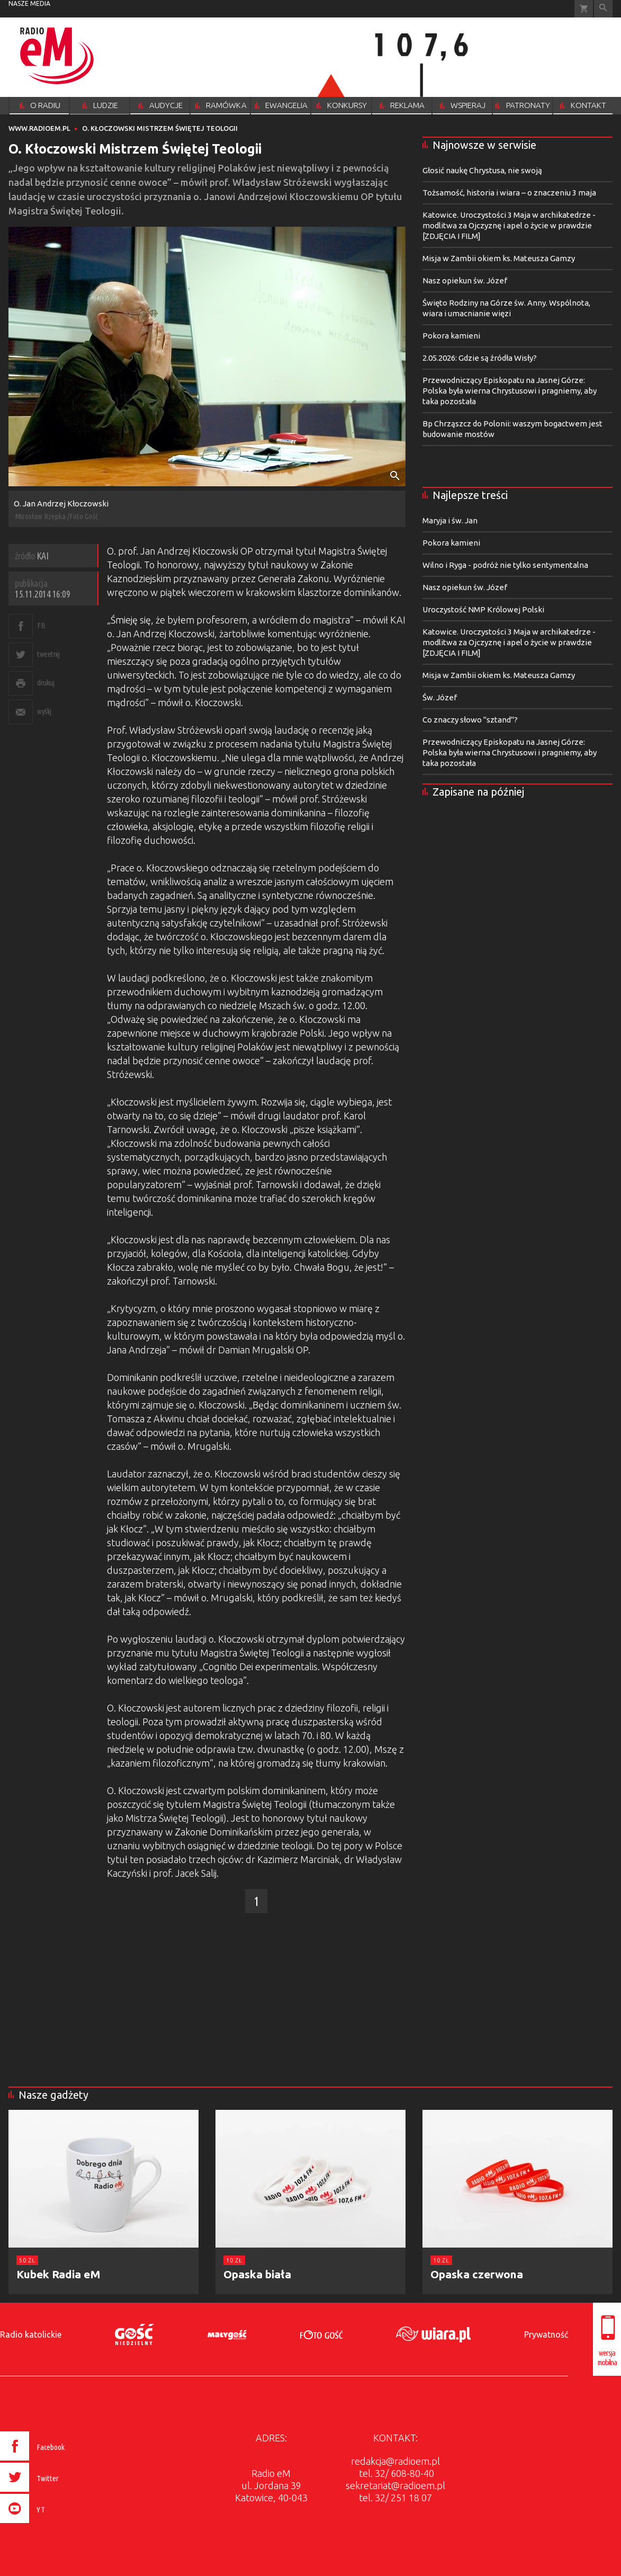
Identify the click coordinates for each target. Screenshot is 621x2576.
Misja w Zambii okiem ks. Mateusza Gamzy (498, 258)
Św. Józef (439, 697)
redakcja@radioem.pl (395, 2461)
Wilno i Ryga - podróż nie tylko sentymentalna (505, 564)
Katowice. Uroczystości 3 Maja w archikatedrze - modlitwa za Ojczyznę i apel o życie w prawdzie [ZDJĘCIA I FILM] (509, 225)
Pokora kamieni (451, 335)
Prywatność (546, 2334)
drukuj (45, 682)
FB (41, 625)
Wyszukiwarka (603, 8)
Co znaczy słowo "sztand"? (470, 719)
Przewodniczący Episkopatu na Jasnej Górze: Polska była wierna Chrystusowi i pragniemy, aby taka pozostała (509, 391)
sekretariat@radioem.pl (395, 2485)
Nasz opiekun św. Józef (464, 280)
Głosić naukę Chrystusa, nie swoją (482, 170)
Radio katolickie (30, 2334)
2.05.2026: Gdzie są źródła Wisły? (479, 357)
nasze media (29, 3)
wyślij (44, 711)
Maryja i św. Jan (450, 520)
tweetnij (48, 653)
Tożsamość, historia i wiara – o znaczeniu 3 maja (509, 192)
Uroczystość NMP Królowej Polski (483, 609)
